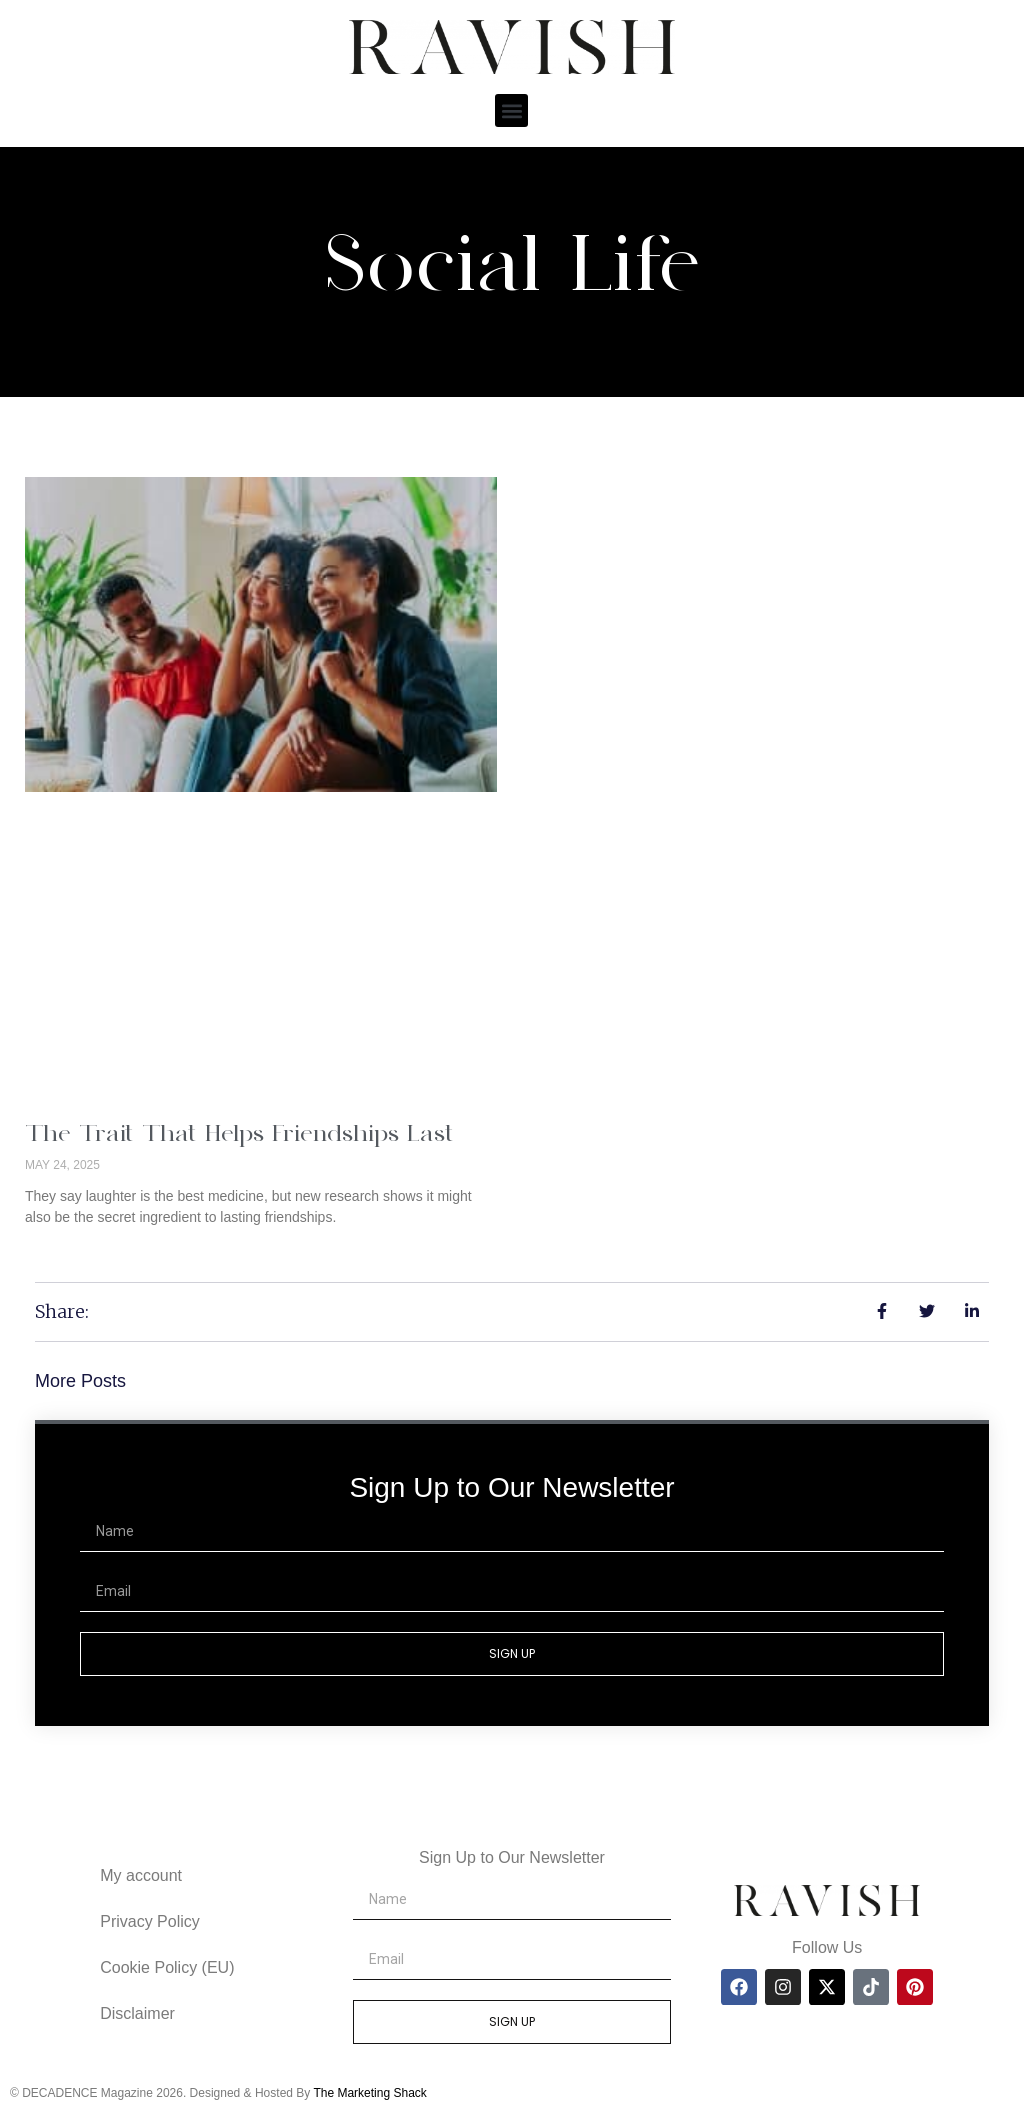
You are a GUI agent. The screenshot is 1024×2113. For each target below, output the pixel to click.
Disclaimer (137, 2013)
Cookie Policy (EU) (167, 1967)
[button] (511, 110)
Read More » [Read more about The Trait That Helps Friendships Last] (66, 1251)
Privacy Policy (150, 1921)
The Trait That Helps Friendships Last (239, 1135)
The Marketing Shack (369, 2093)
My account (141, 1875)
